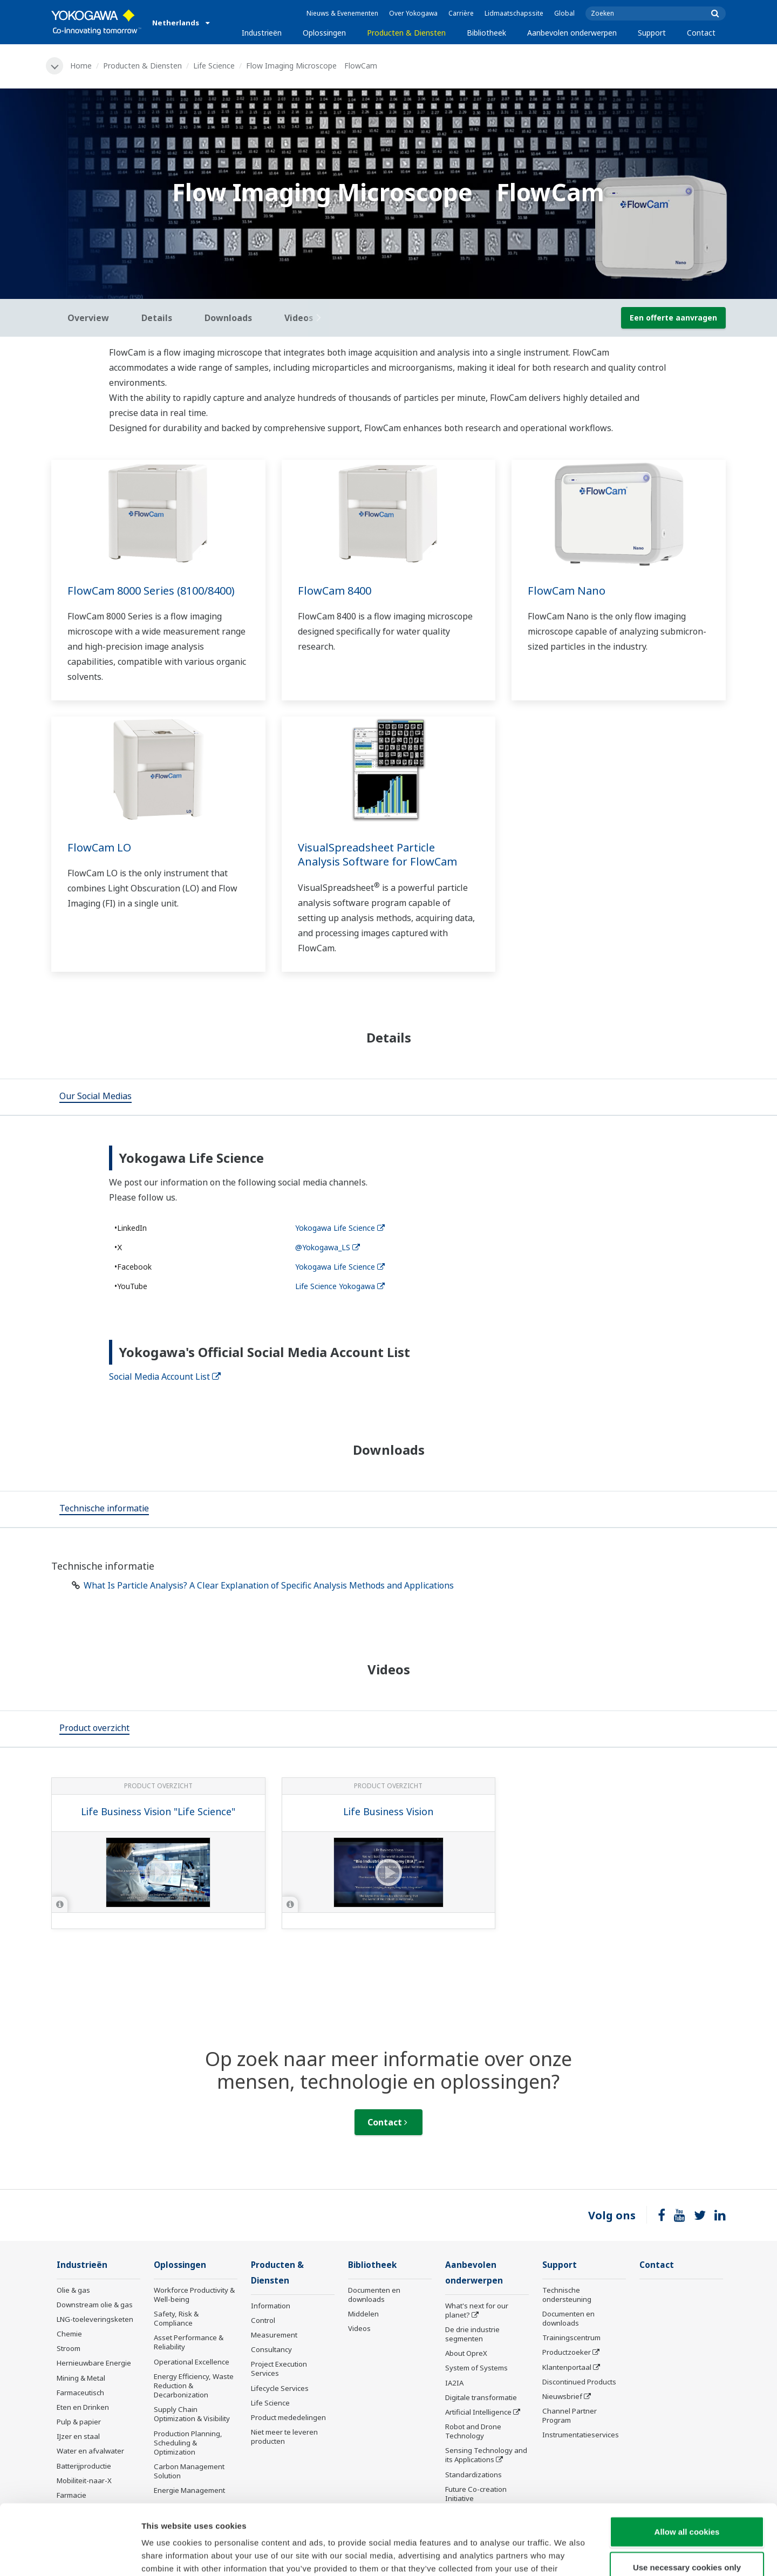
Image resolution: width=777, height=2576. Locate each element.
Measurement (274, 2335)
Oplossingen (324, 33)
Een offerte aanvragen (673, 317)
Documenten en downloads (374, 2294)
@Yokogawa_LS (327, 1247)
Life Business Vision (388, 1811)
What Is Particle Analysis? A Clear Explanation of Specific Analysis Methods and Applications (269, 1585)
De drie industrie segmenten (472, 2334)
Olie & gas (73, 2290)
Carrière (461, 13)
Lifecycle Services (280, 2388)
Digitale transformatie (481, 2397)
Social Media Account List (165, 1376)
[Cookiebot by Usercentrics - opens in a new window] (70, 2555)
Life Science (214, 65)
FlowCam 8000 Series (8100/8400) (151, 590)
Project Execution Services (279, 2368)
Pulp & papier (79, 2422)
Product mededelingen (288, 2417)
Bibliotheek (486, 33)
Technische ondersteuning (566, 2294)
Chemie (69, 2334)
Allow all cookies (687, 2461)
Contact (701, 33)
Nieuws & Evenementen (342, 13)
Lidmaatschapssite (514, 13)
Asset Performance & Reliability (188, 2342)
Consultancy (271, 2349)
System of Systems (476, 2368)
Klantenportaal (566, 2367)
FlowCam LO (99, 847)
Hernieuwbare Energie (94, 2363)
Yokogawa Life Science (340, 1228)
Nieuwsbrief (562, 2396)
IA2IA (454, 2383)
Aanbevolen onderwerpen (572, 33)
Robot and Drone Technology (473, 2431)
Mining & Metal (81, 2378)
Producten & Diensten (406, 33)
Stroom (68, 2348)
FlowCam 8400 (334, 590)
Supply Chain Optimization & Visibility (192, 2413)
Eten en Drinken (83, 2407)
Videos (359, 2328)
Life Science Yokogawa (340, 1286)
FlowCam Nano (566, 590)
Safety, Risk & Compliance (176, 2318)
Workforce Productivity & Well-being (194, 2294)
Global (564, 13)
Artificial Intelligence (478, 2412)
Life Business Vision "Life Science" (158, 1811)
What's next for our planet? (476, 2310)
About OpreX (466, 2353)
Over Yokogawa (413, 13)
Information (270, 2306)
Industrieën (262, 33)
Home (81, 65)
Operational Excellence (191, 2362)
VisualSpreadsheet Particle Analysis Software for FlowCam (377, 854)
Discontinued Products (579, 2382)
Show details (566, 2554)
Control (263, 2320)
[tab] (95, 1097)
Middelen (363, 2314)
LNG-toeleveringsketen (95, 2319)
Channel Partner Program (569, 2415)
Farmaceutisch (80, 2392)
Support (652, 33)
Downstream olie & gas (95, 2304)
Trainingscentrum (571, 2337)
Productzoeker (566, 2352)
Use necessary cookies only (687, 2497)
